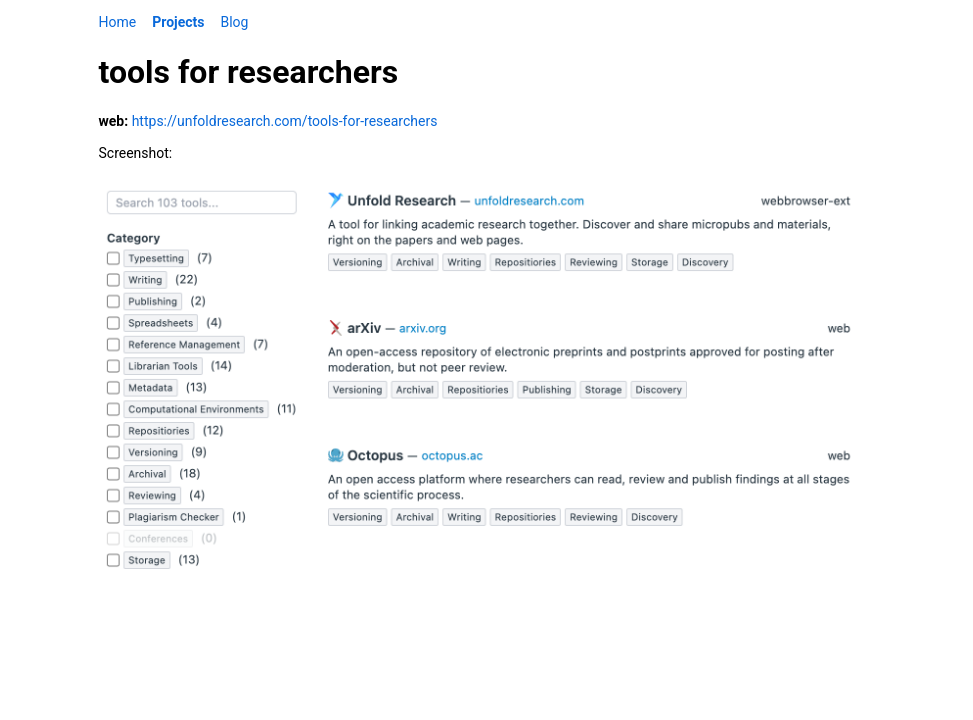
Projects (178, 22)
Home (118, 22)
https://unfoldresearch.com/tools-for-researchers (285, 121)
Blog (234, 22)
